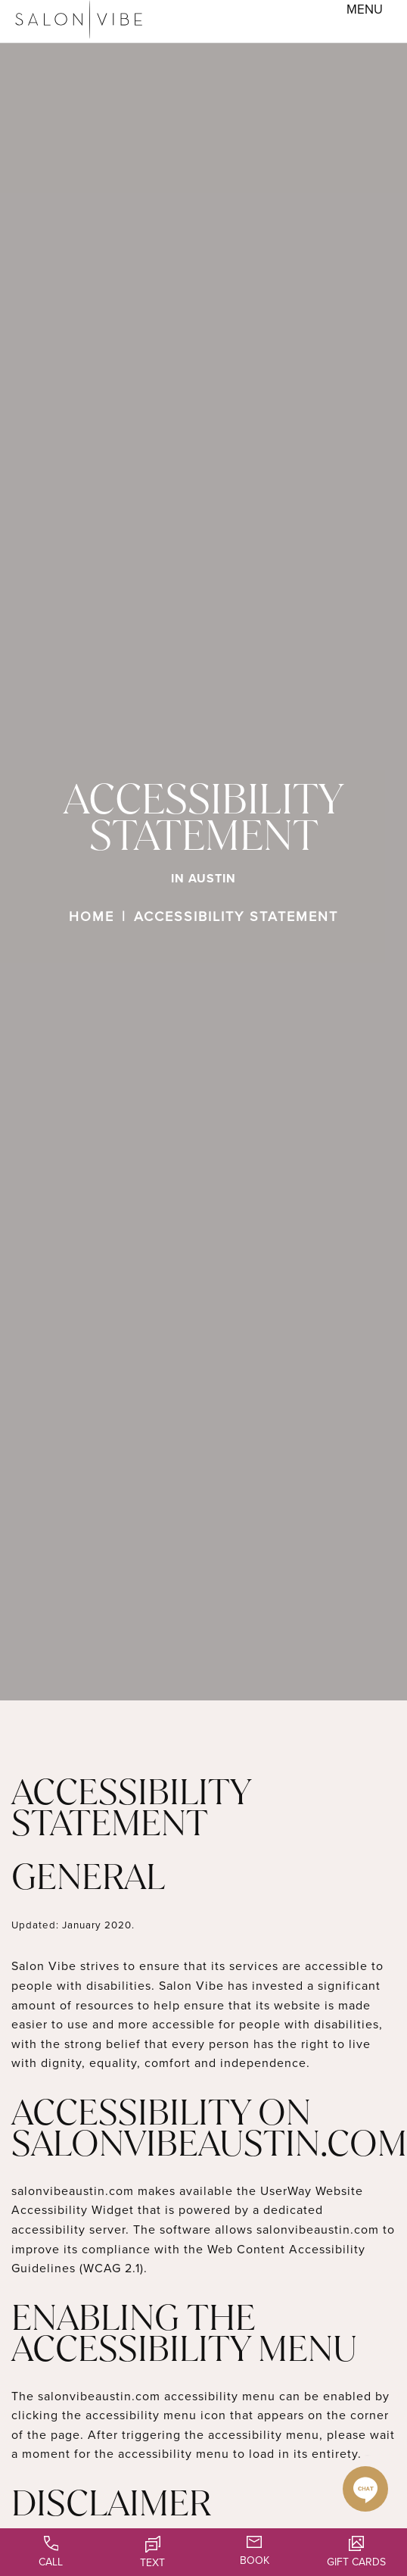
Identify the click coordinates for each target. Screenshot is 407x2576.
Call (51, 2552)
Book (254, 2551)
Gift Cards (356, 2552)
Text (152, 2552)
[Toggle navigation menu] (364, 10)
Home (91, 916)
